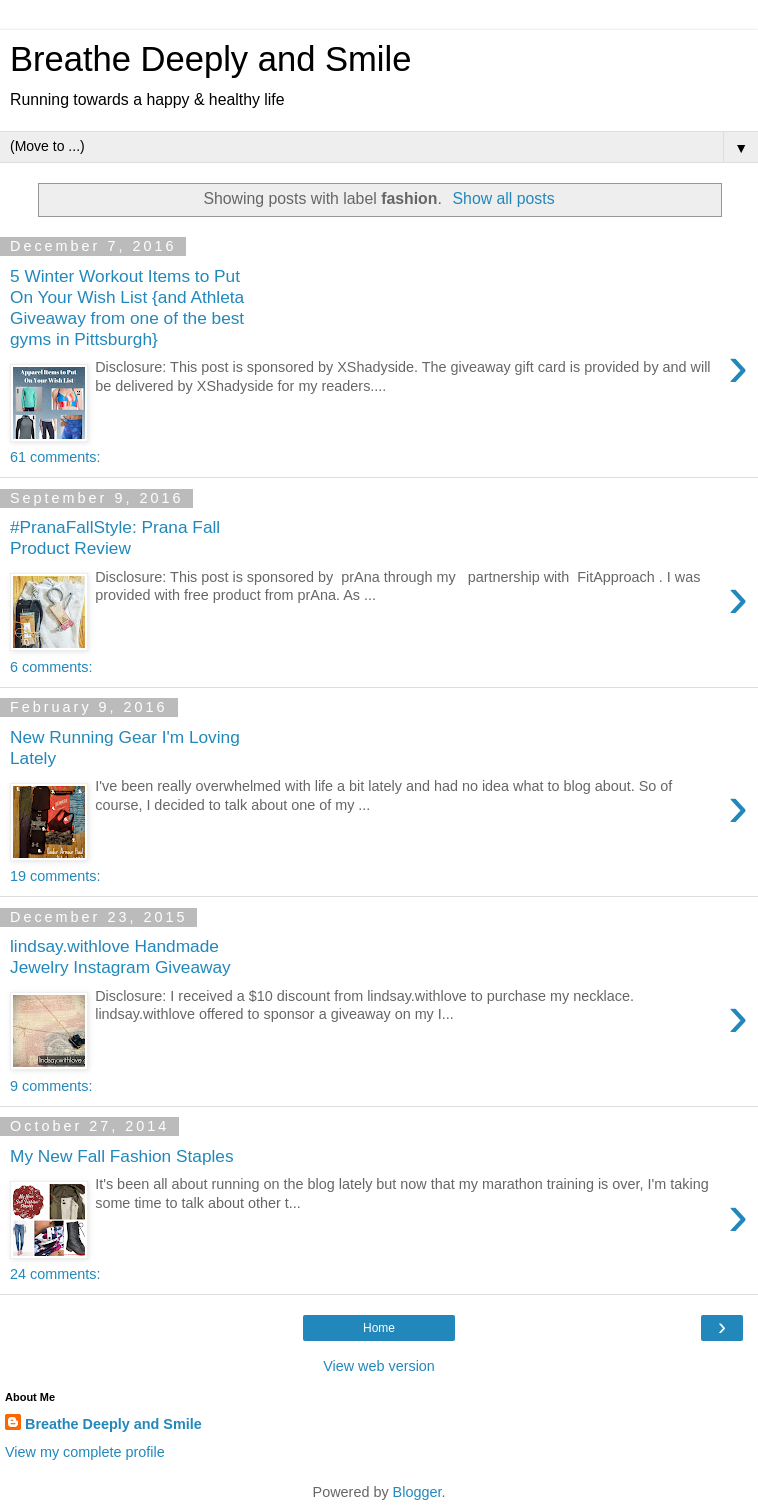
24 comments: (55, 1274)
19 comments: (55, 876)
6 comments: (51, 667)
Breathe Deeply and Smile (210, 59)
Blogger (417, 1492)
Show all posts (504, 198)
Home (379, 1328)
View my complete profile (85, 1452)
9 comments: (51, 1086)
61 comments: (55, 457)
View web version (379, 1366)
